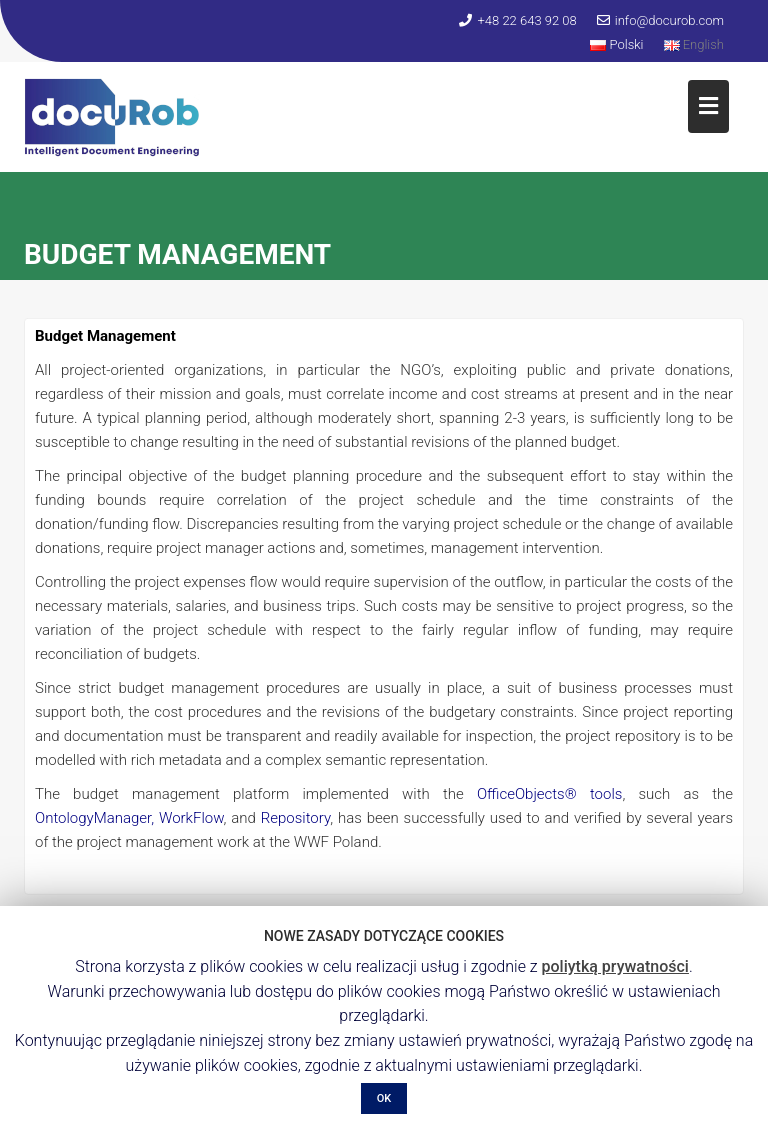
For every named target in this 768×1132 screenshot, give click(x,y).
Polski (616, 44)
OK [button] (384, 1098)
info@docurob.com (660, 20)
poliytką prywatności (615, 966)
